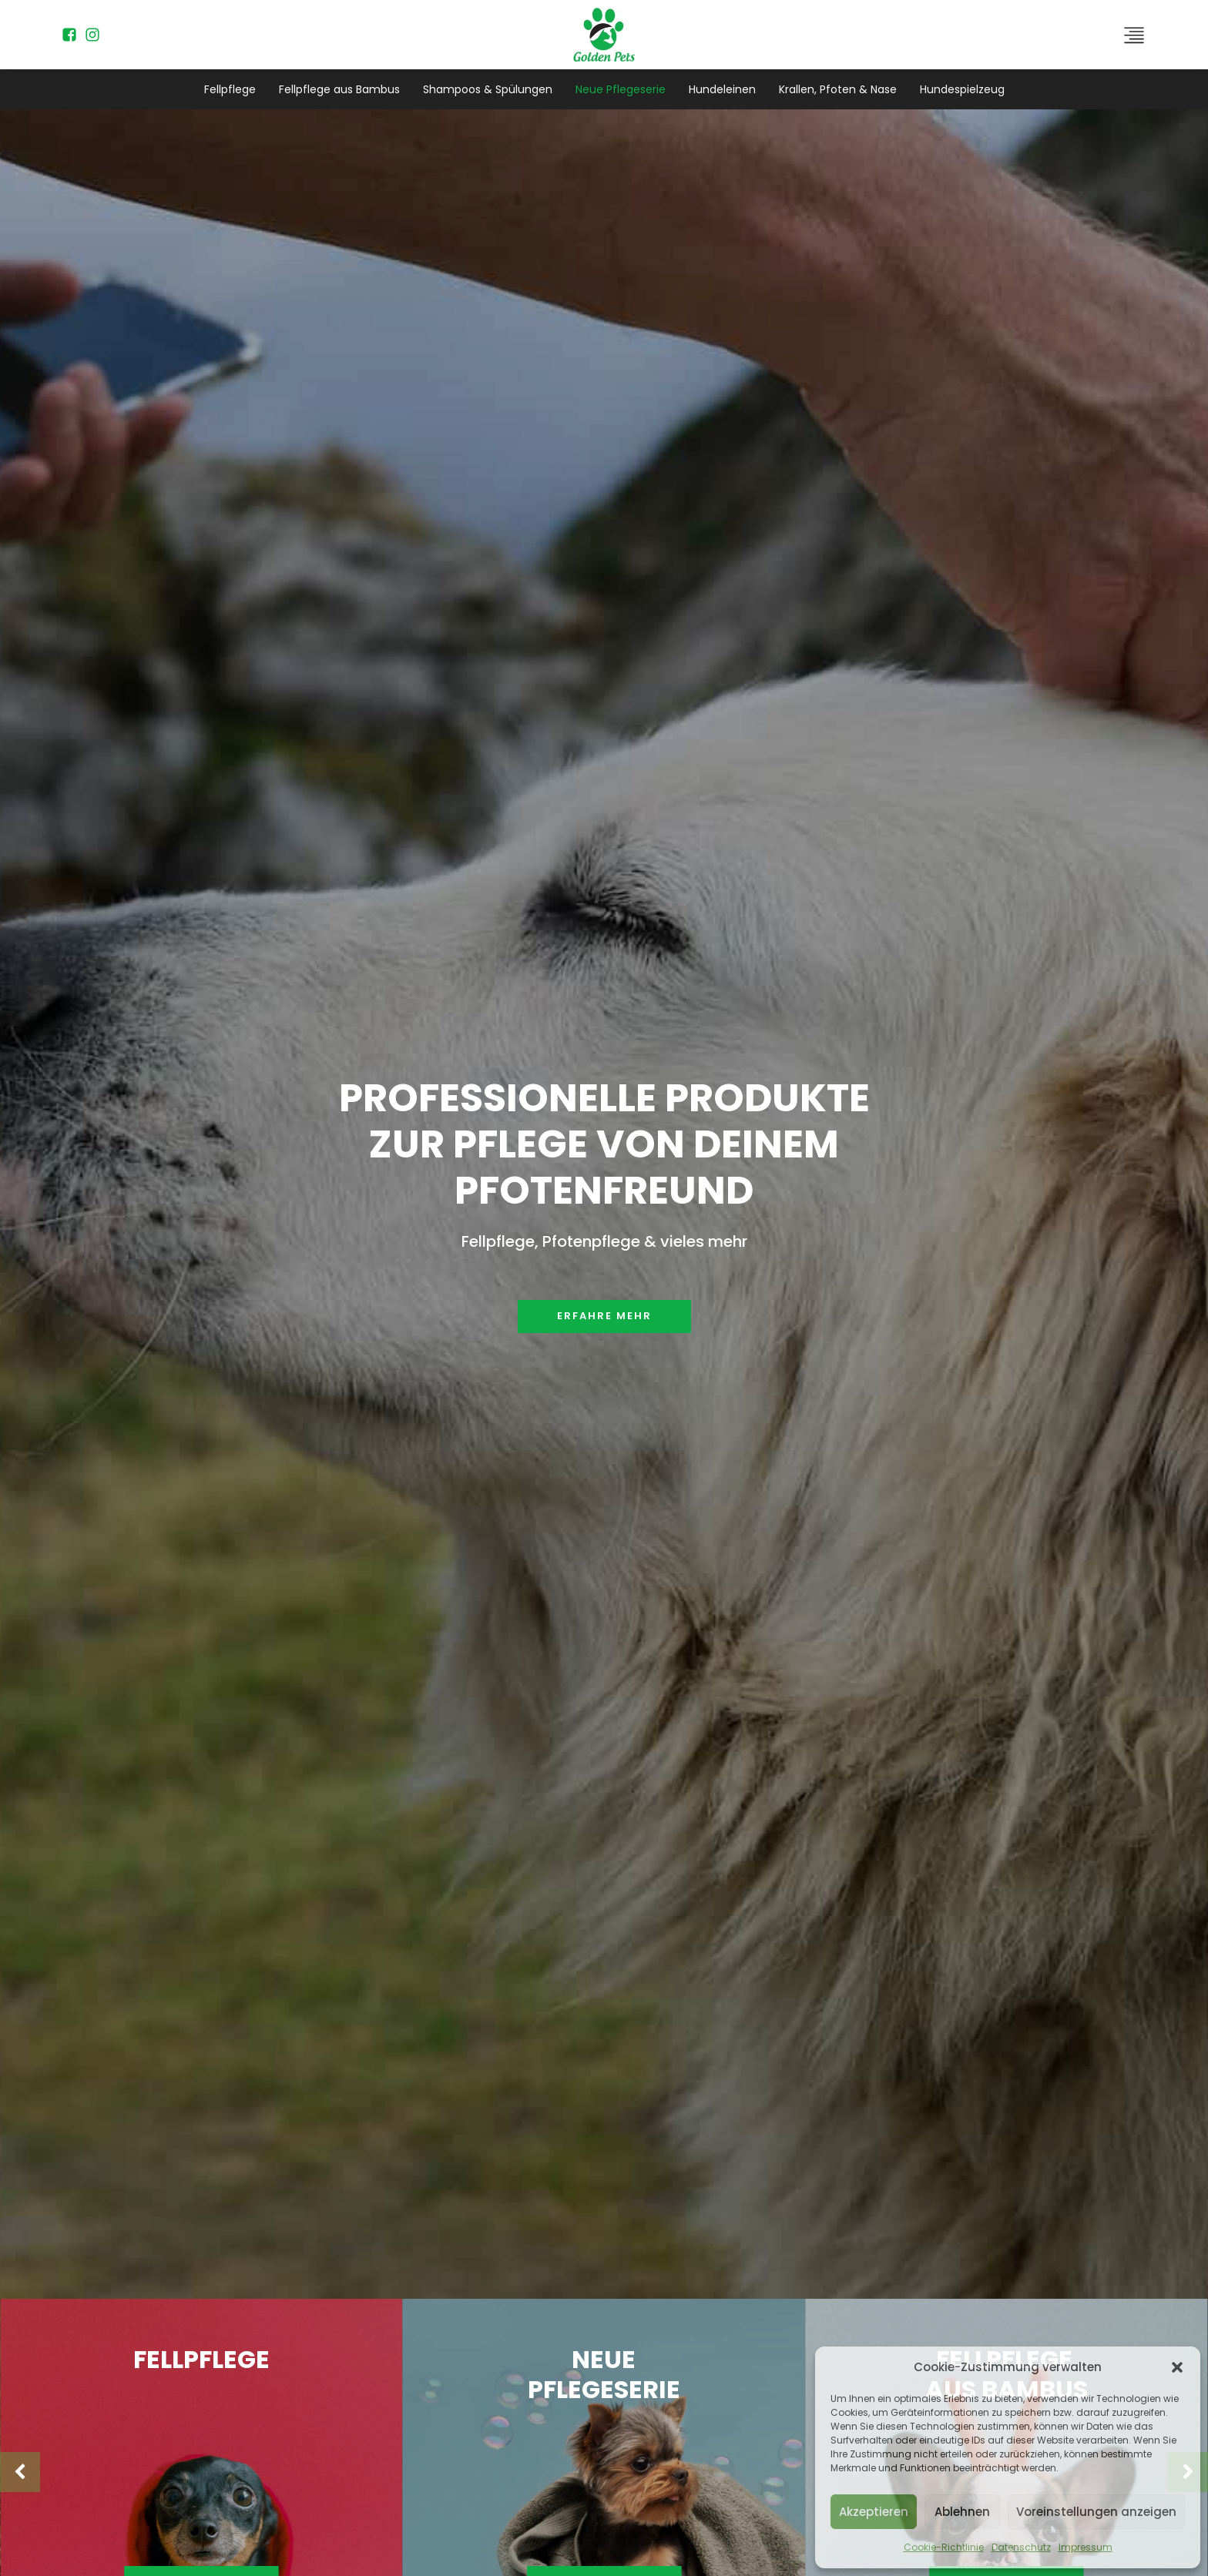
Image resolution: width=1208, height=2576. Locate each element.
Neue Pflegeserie (620, 89)
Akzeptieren (873, 2512)
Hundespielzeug (962, 89)
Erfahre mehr (604, 1315)
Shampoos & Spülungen (487, 89)
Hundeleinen (722, 89)
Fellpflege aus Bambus (339, 89)
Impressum (1085, 2547)
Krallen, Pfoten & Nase (838, 89)
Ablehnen (962, 2512)
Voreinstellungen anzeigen (1096, 2512)
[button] (1177, 2367)
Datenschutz (1021, 2547)
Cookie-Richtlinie (944, 2547)
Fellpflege (230, 89)
